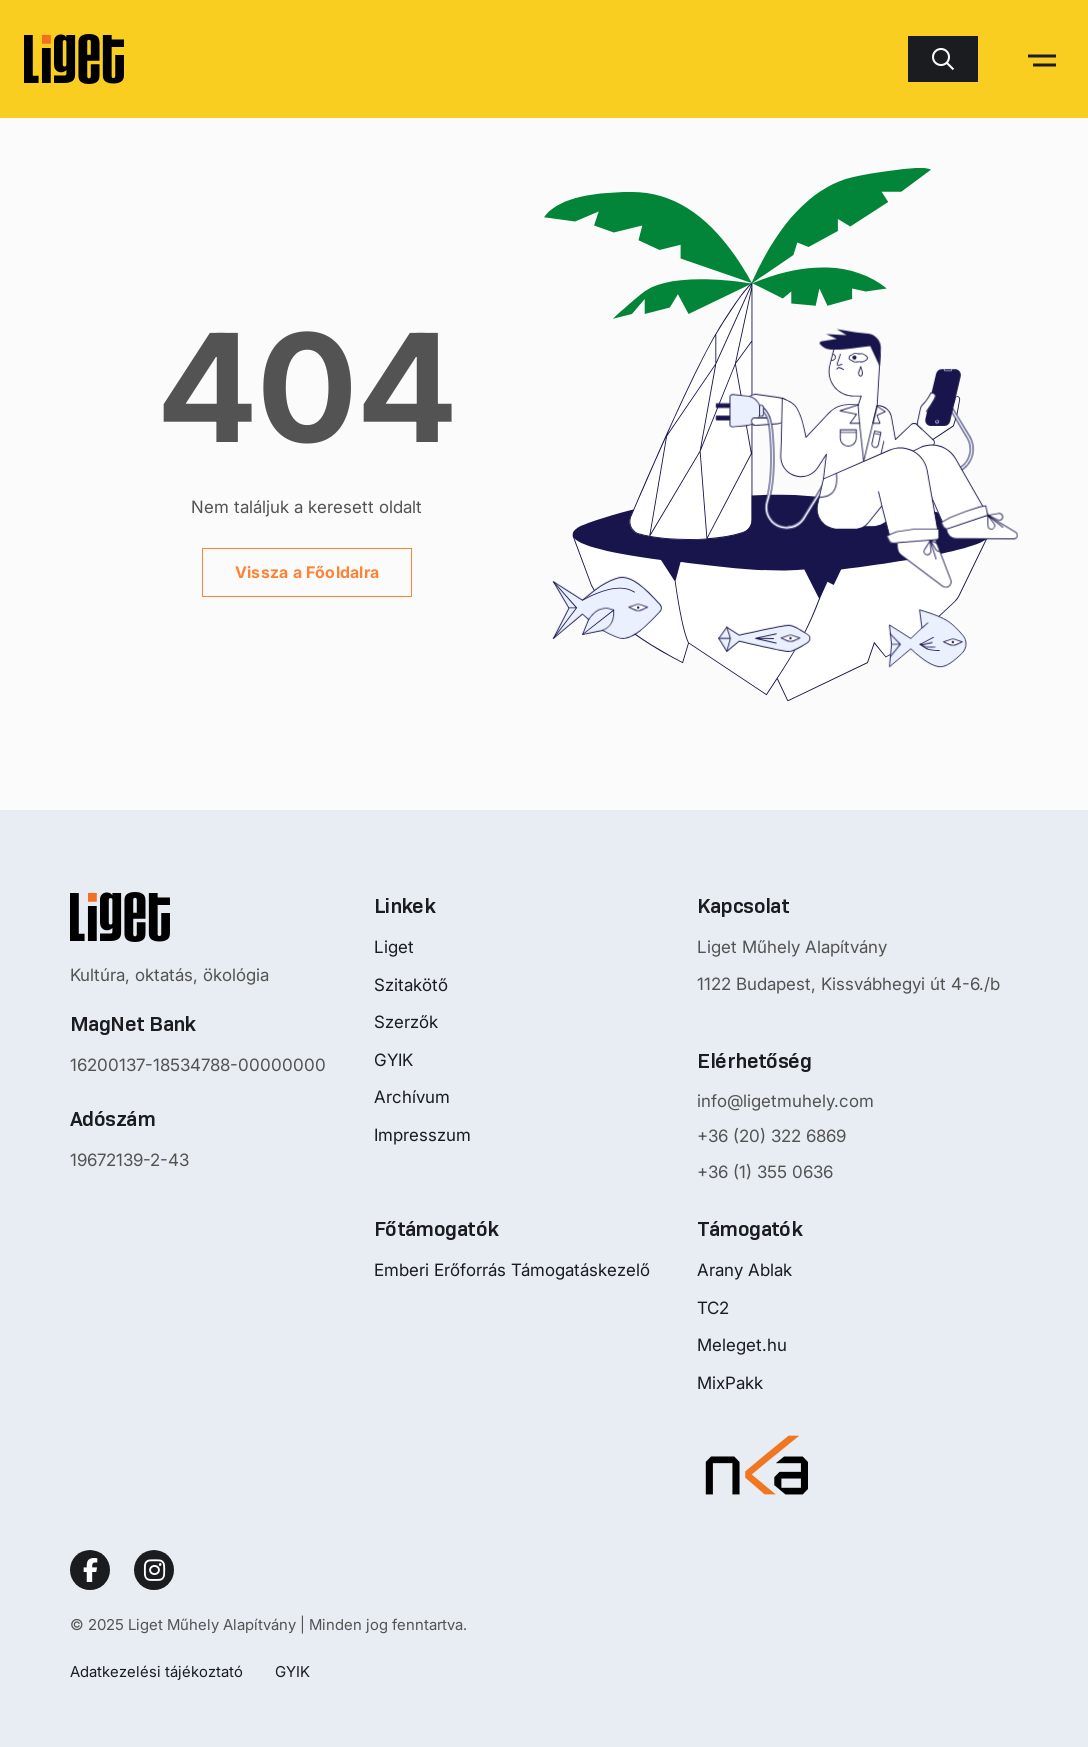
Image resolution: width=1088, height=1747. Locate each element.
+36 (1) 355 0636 (765, 1172)
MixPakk (730, 1383)
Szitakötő (411, 985)
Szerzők (406, 1022)
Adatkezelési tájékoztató (156, 1671)
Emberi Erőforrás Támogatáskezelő (512, 1270)
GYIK (393, 1060)
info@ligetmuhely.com (785, 1101)
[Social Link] (90, 1570)
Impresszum (422, 1135)
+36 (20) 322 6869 (771, 1136)
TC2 (713, 1308)
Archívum (412, 1097)
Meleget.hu (742, 1345)
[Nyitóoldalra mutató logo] (198, 917)
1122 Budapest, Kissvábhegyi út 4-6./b (848, 984)
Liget (394, 947)
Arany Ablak (744, 1270)
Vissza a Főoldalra (307, 572)
